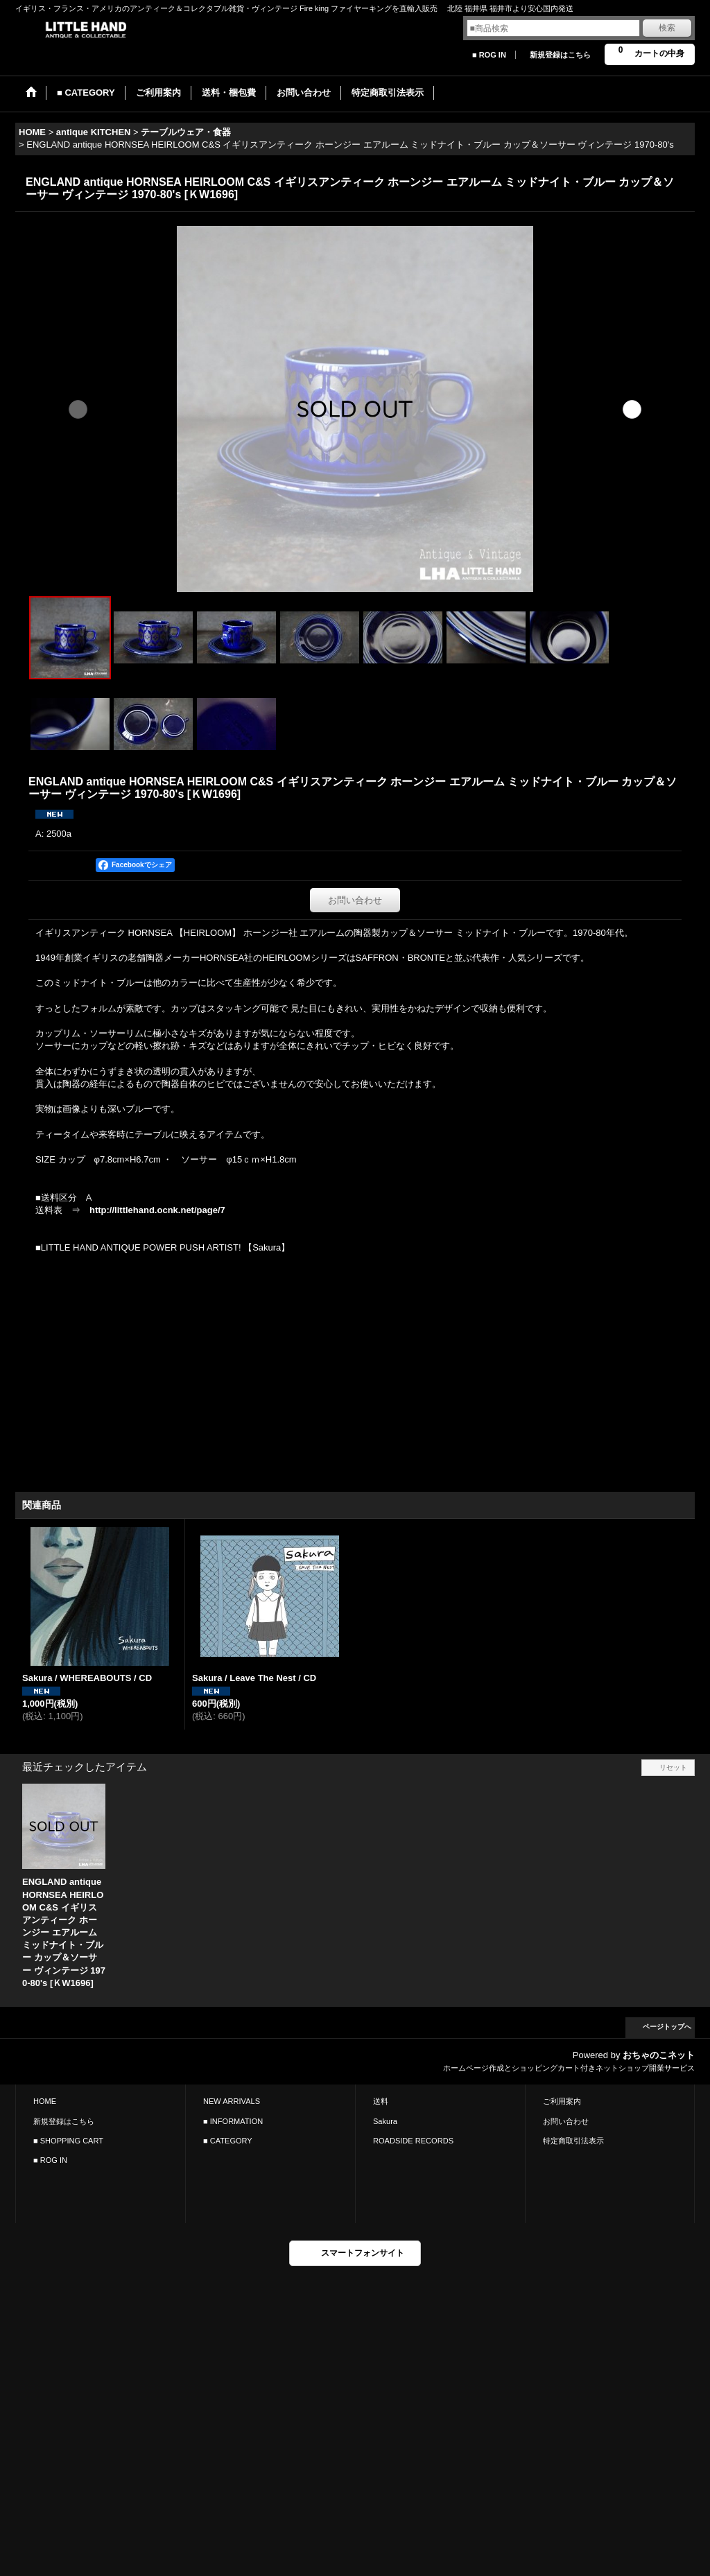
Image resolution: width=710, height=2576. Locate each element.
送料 (380, 2101)
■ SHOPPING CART (68, 2140)
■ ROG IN (489, 55)
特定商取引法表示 (573, 2140)
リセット (673, 1767)
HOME (44, 2101)
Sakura (385, 2121)
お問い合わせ (355, 900)
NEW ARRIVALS (231, 2101)
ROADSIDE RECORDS (413, 2140)
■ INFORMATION (233, 2121)
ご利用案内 (562, 2101)
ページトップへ (667, 2026)
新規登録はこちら (560, 55)
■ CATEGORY (227, 2140)
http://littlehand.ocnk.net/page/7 (157, 1210)
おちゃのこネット (659, 2055)
